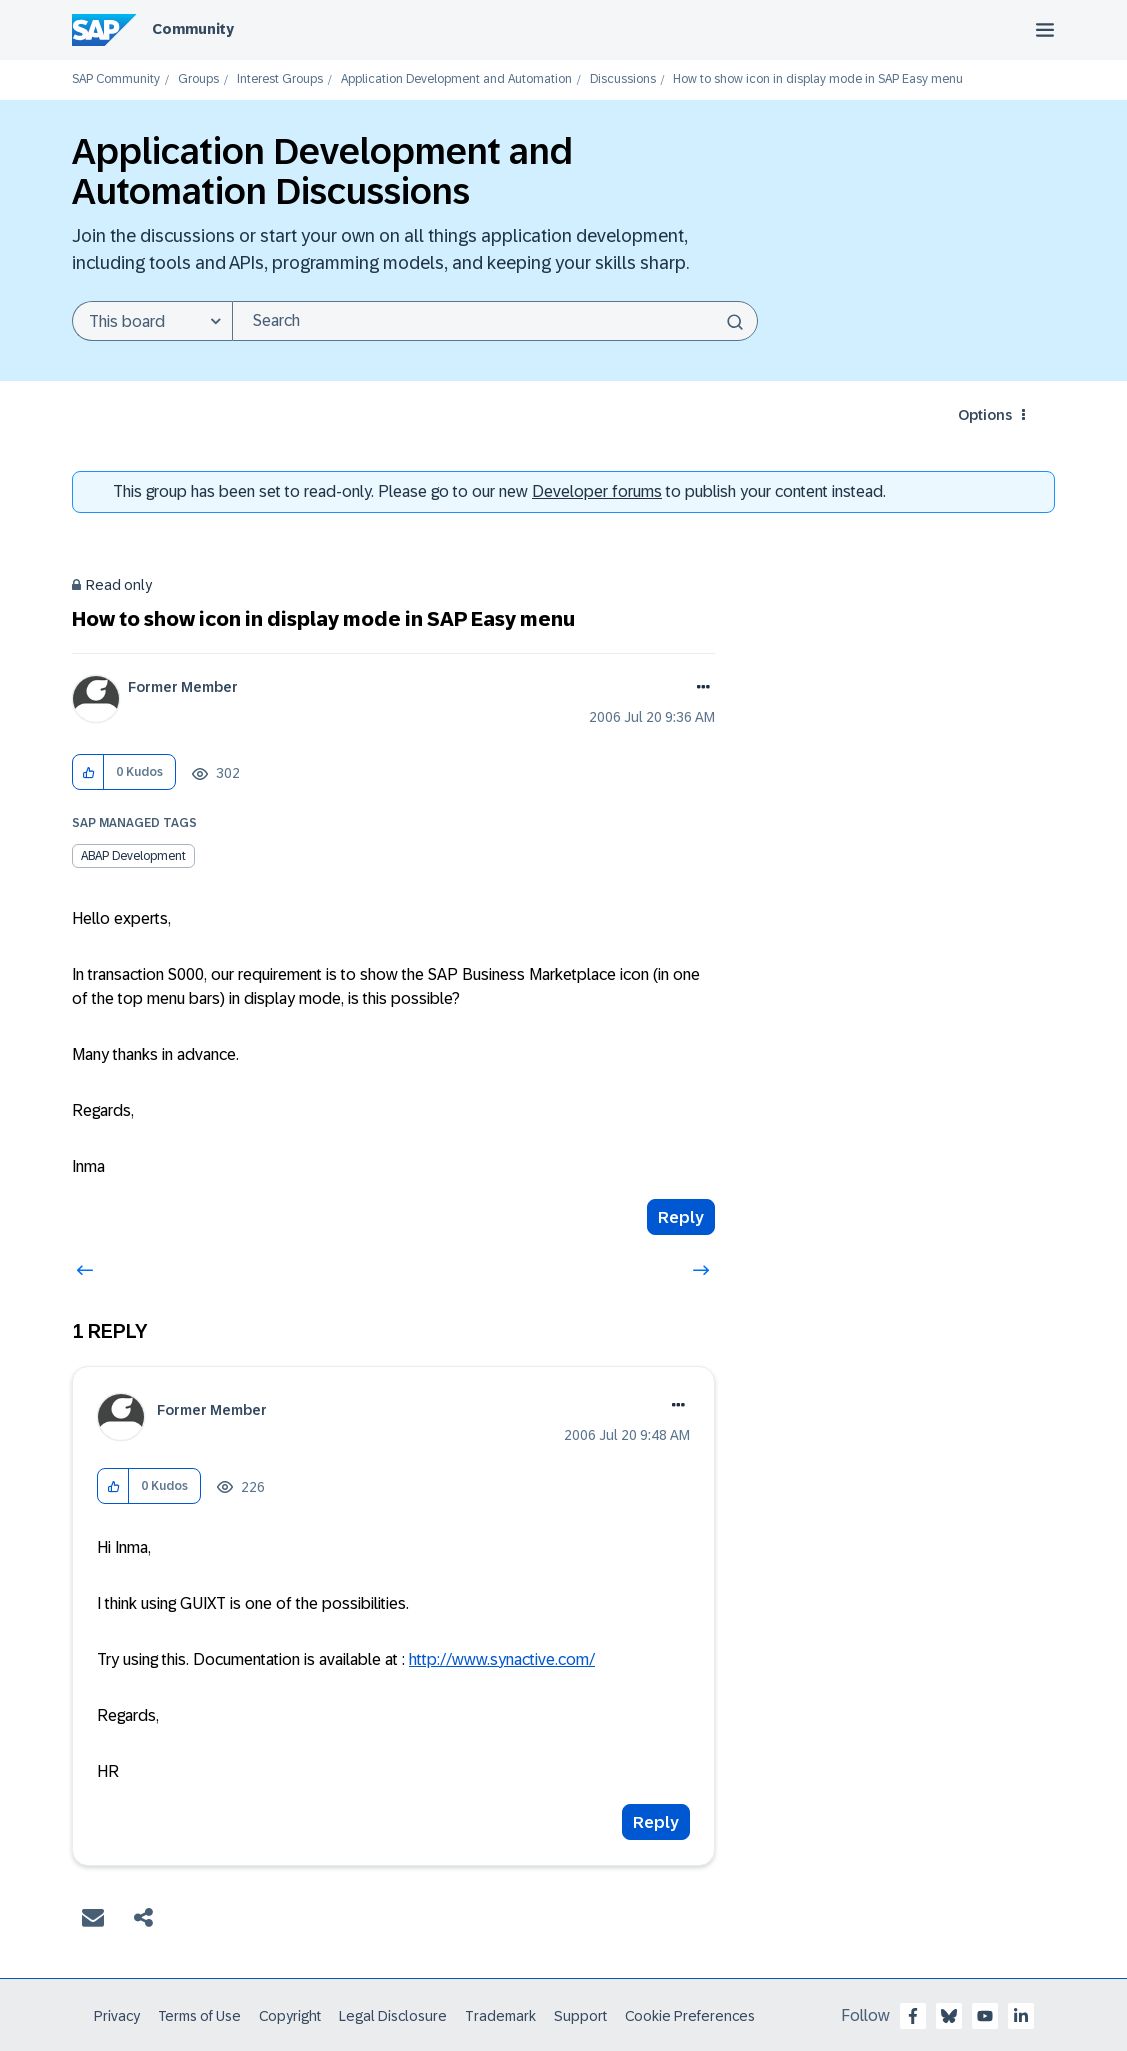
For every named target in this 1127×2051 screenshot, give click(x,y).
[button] (88, 772)
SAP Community (116, 79)
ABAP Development (133, 856)
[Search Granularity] (152, 321)
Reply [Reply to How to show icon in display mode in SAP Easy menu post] (681, 1217)
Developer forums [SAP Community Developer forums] (597, 491)
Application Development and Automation (456, 79)
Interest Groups (280, 79)
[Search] (495, 321)
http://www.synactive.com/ (502, 1659)
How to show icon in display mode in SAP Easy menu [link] (818, 79)
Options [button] (985, 415)
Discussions (623, 79)
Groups (198, 79)
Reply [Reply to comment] (656, 1822)
